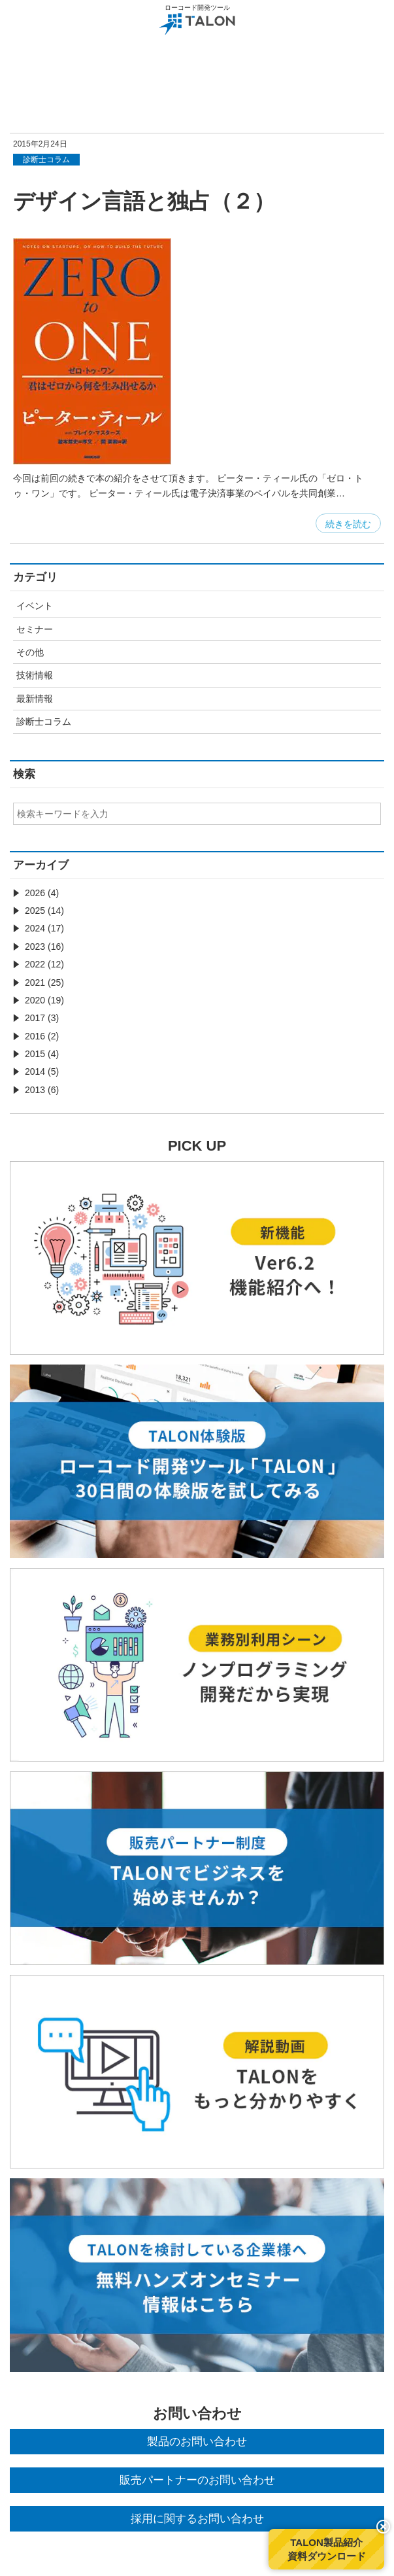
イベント (34, 605)
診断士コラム (43, 721)
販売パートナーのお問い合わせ (197, 2480)
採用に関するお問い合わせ (197, 2519)
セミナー (34, 629)
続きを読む (348, 524)
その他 (30, 652)
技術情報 (34, 675)
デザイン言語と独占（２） (144, 201)
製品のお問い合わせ (197, 2441)
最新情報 (34, 698)
